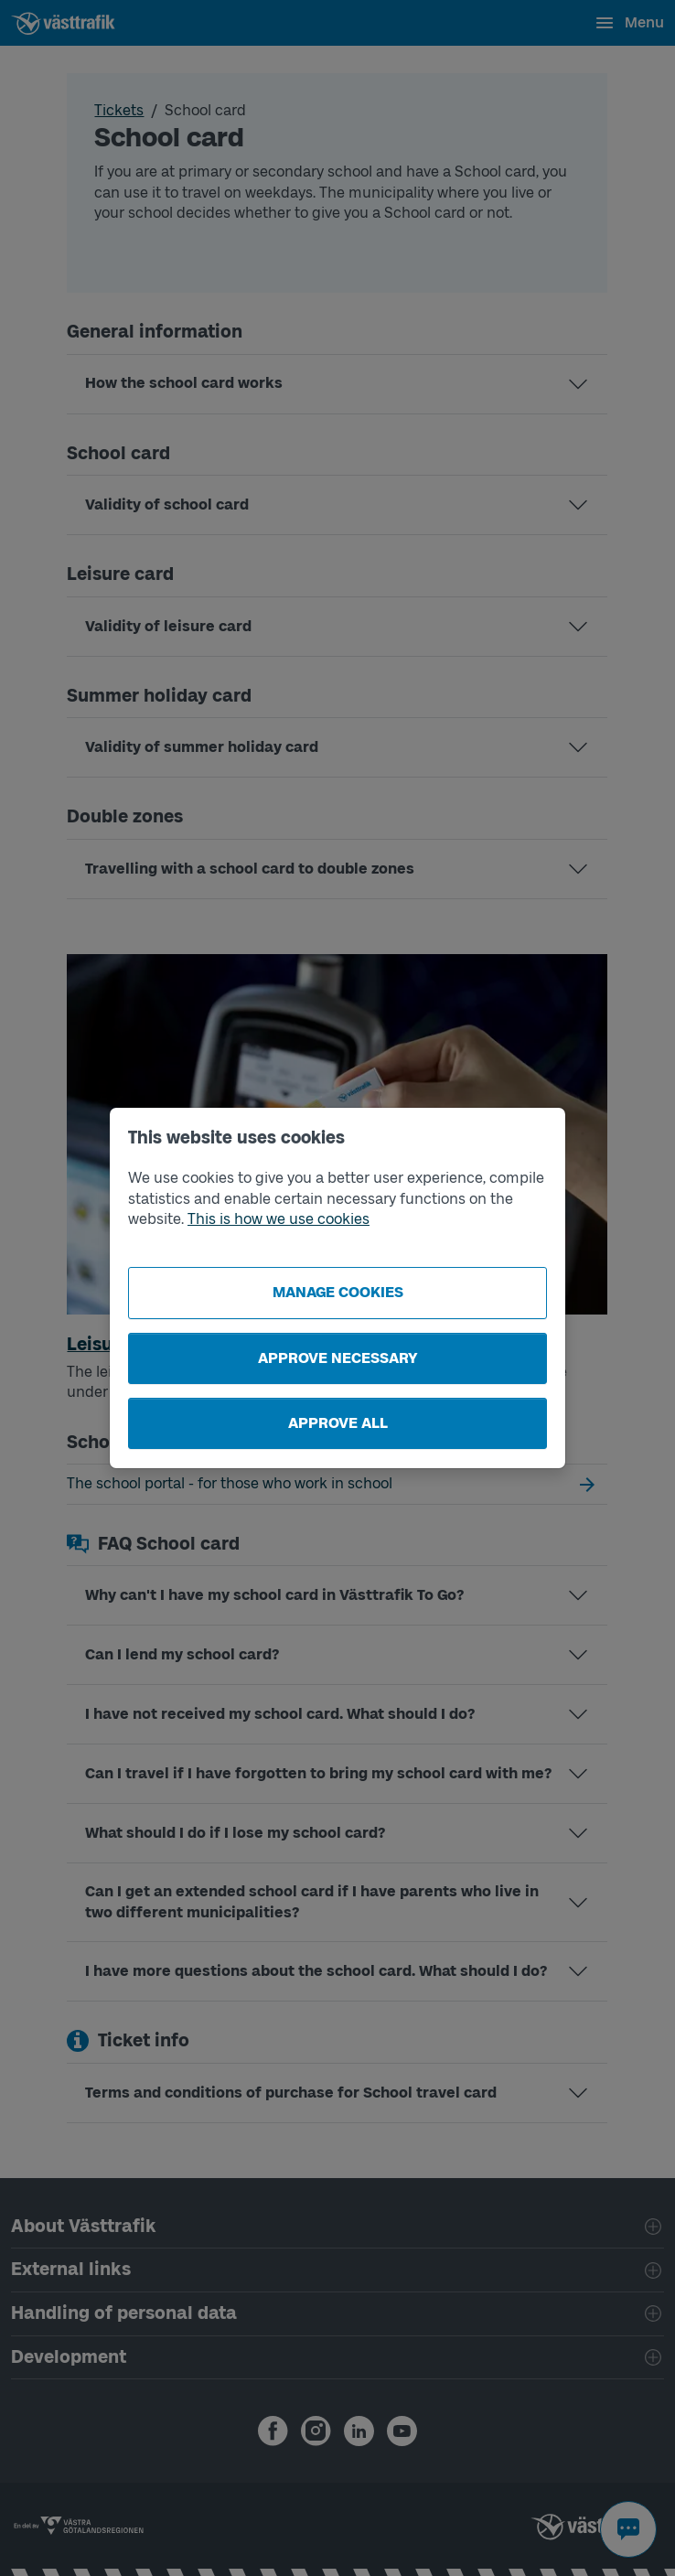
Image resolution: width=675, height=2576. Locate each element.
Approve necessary (338, 1358)
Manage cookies (338, 1292)
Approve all (338, 1423)
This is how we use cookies (279, 1219)
